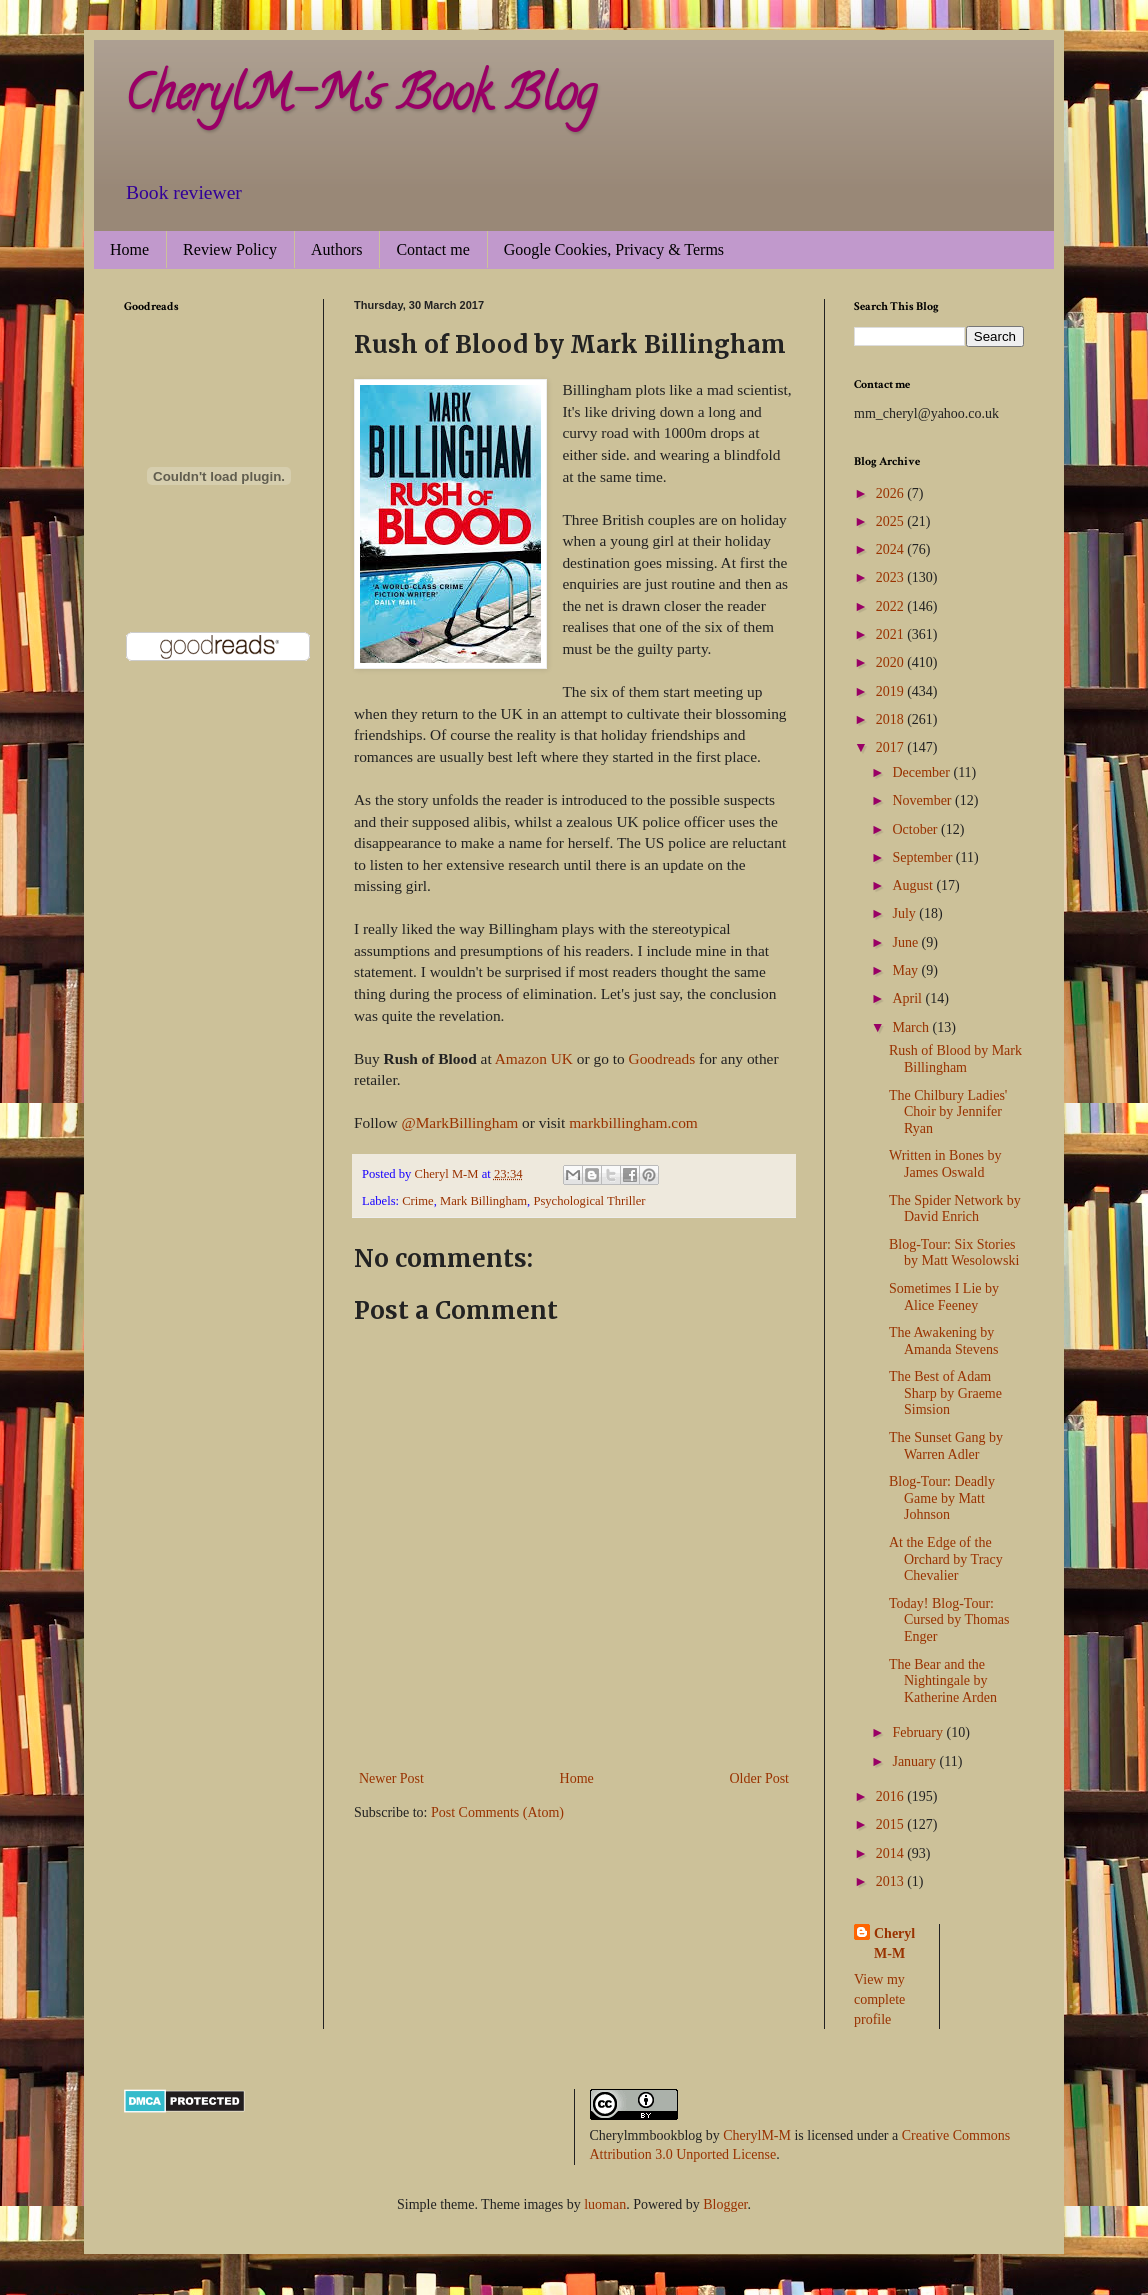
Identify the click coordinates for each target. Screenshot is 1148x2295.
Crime (417, 1201)
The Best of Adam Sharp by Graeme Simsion (945, 1393)
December (922, 772)
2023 (892, 577)
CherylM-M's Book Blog (360, 99)
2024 (892, 549)
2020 (892, 662)
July (905, 913)
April (908, 998)
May (906, 970)
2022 (892, 606)
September (923, 857)
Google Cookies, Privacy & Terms (614, 249)
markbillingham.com (633, 1122)
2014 (892, 1853)
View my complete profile (879, 1999)
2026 (892, 493)
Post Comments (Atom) (497, 1812)
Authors (337, 249)
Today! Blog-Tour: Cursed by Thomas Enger (949, 1620)
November (923, 800)
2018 (892, 719)
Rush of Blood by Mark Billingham (955, 1059)
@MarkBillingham (459, 1122)
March (912, 1027)
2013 (892, 1881)
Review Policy (230, 249)
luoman (605, 2204)
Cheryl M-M (894, 1943)
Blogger (725, 2204)
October (916, 829)
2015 (892, 1824)
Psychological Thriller (589, 1201)
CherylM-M (757, 2135)
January (915, 1761)
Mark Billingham (483, 1201)
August (914, 885)
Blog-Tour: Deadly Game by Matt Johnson (942, 1498)
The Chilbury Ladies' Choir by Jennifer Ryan (948, 1112)
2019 (892, 691)
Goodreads (662, 1058)
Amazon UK (534, 1058)
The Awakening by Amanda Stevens (943, 1341)
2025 (892, 521)
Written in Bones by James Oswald (945, 1164)
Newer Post (391, 1778)
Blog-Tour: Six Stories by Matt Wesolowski (954, 1253)
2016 (892, 1796)
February (919, 1732)
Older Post (760, 1778)
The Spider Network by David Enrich (955, 1209)
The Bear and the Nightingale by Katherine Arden (943, 1681)
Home (129, 249)
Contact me (432, 249)
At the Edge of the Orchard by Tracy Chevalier (946, 1559)
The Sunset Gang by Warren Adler (946, 1446)
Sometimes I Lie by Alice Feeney (944, 1297)
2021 (892, 634)
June (906, 942)
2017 (892, 747)
